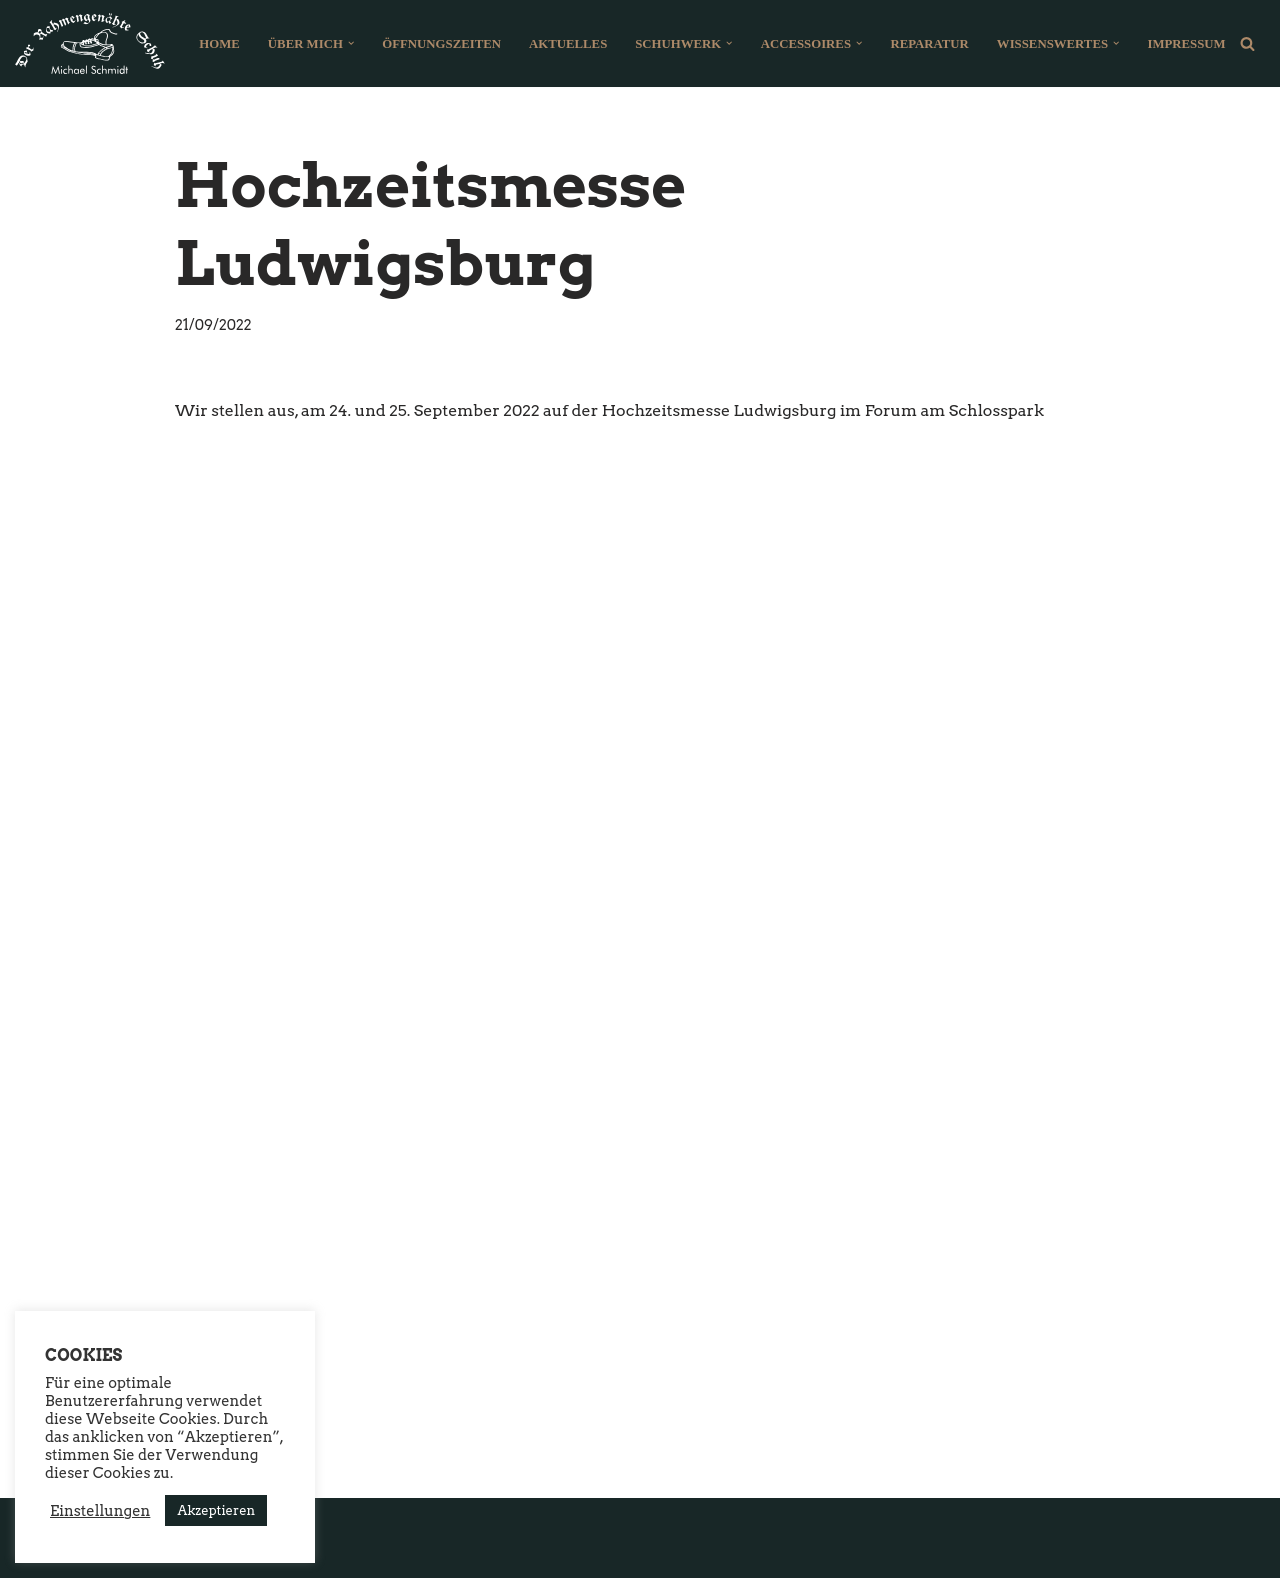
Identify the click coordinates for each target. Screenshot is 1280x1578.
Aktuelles (568, 44)
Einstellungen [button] (100, 1511)
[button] (351, 43)
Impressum (1186, 44)
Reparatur (929, 44)
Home (219, 44)
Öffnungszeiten (441, 44)
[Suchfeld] (1247, 43)
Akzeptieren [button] (216, 1510)
